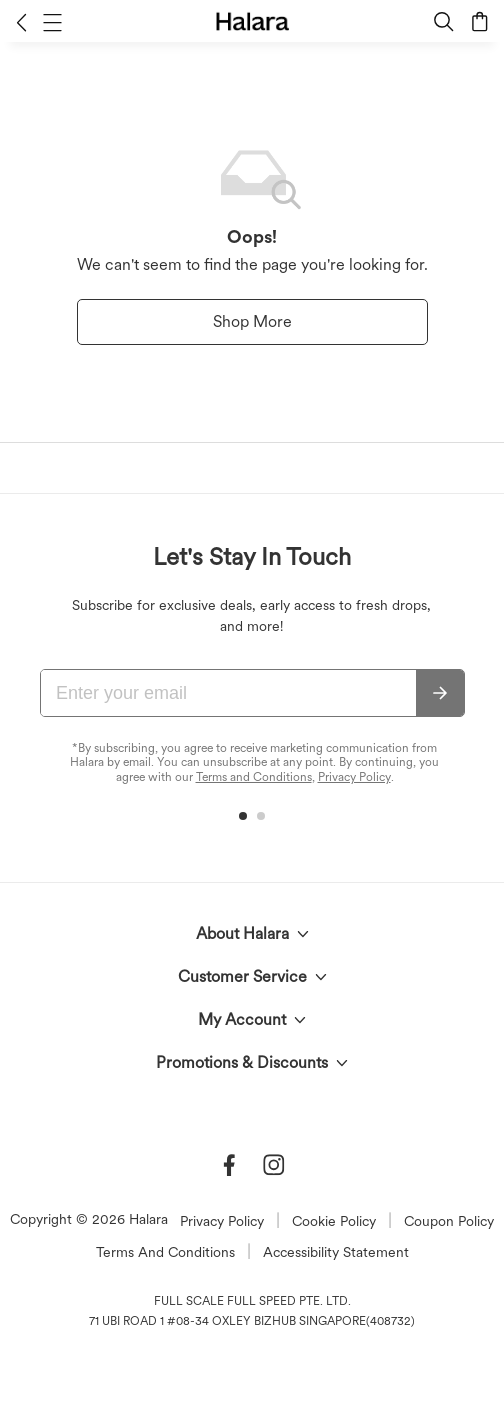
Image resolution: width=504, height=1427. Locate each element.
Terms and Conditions (254, 777)
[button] (21, 22)
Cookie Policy (334, 1221)
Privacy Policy (354, 777)
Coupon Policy (449, 1221)
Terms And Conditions (165, 1252)
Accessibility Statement (336, 1252)
